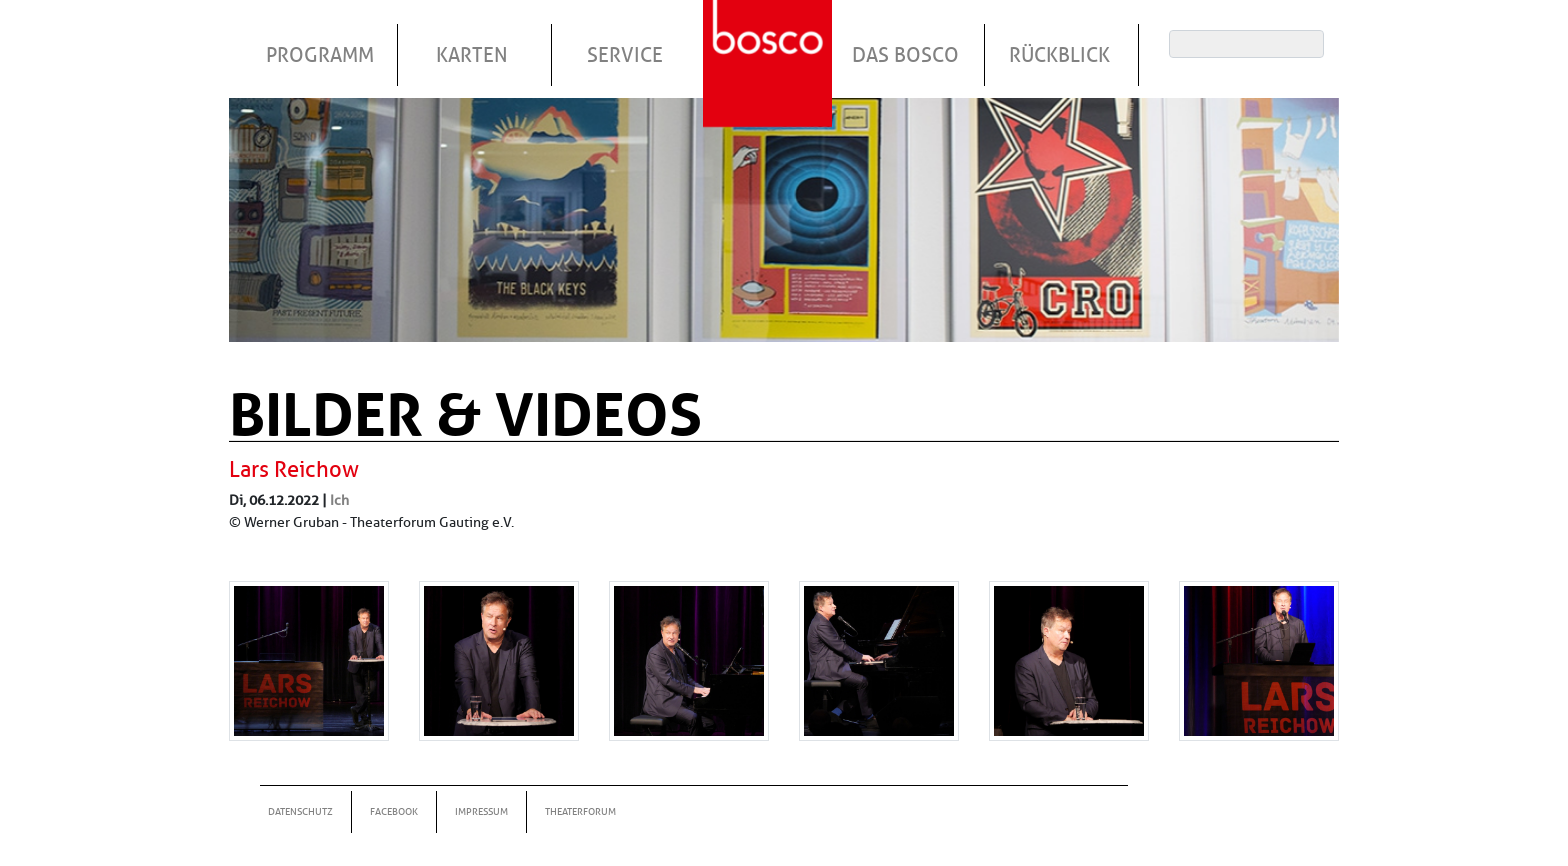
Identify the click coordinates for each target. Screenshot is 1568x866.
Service (625, 55)
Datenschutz (300, 811)
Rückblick (1059, 55)
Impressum (481, 811)
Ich (339, 500)
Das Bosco (905, 55)
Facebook (394, 811)
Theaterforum (580, 811)
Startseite (770, 39)
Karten (472, 55)
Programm (320, 55)
